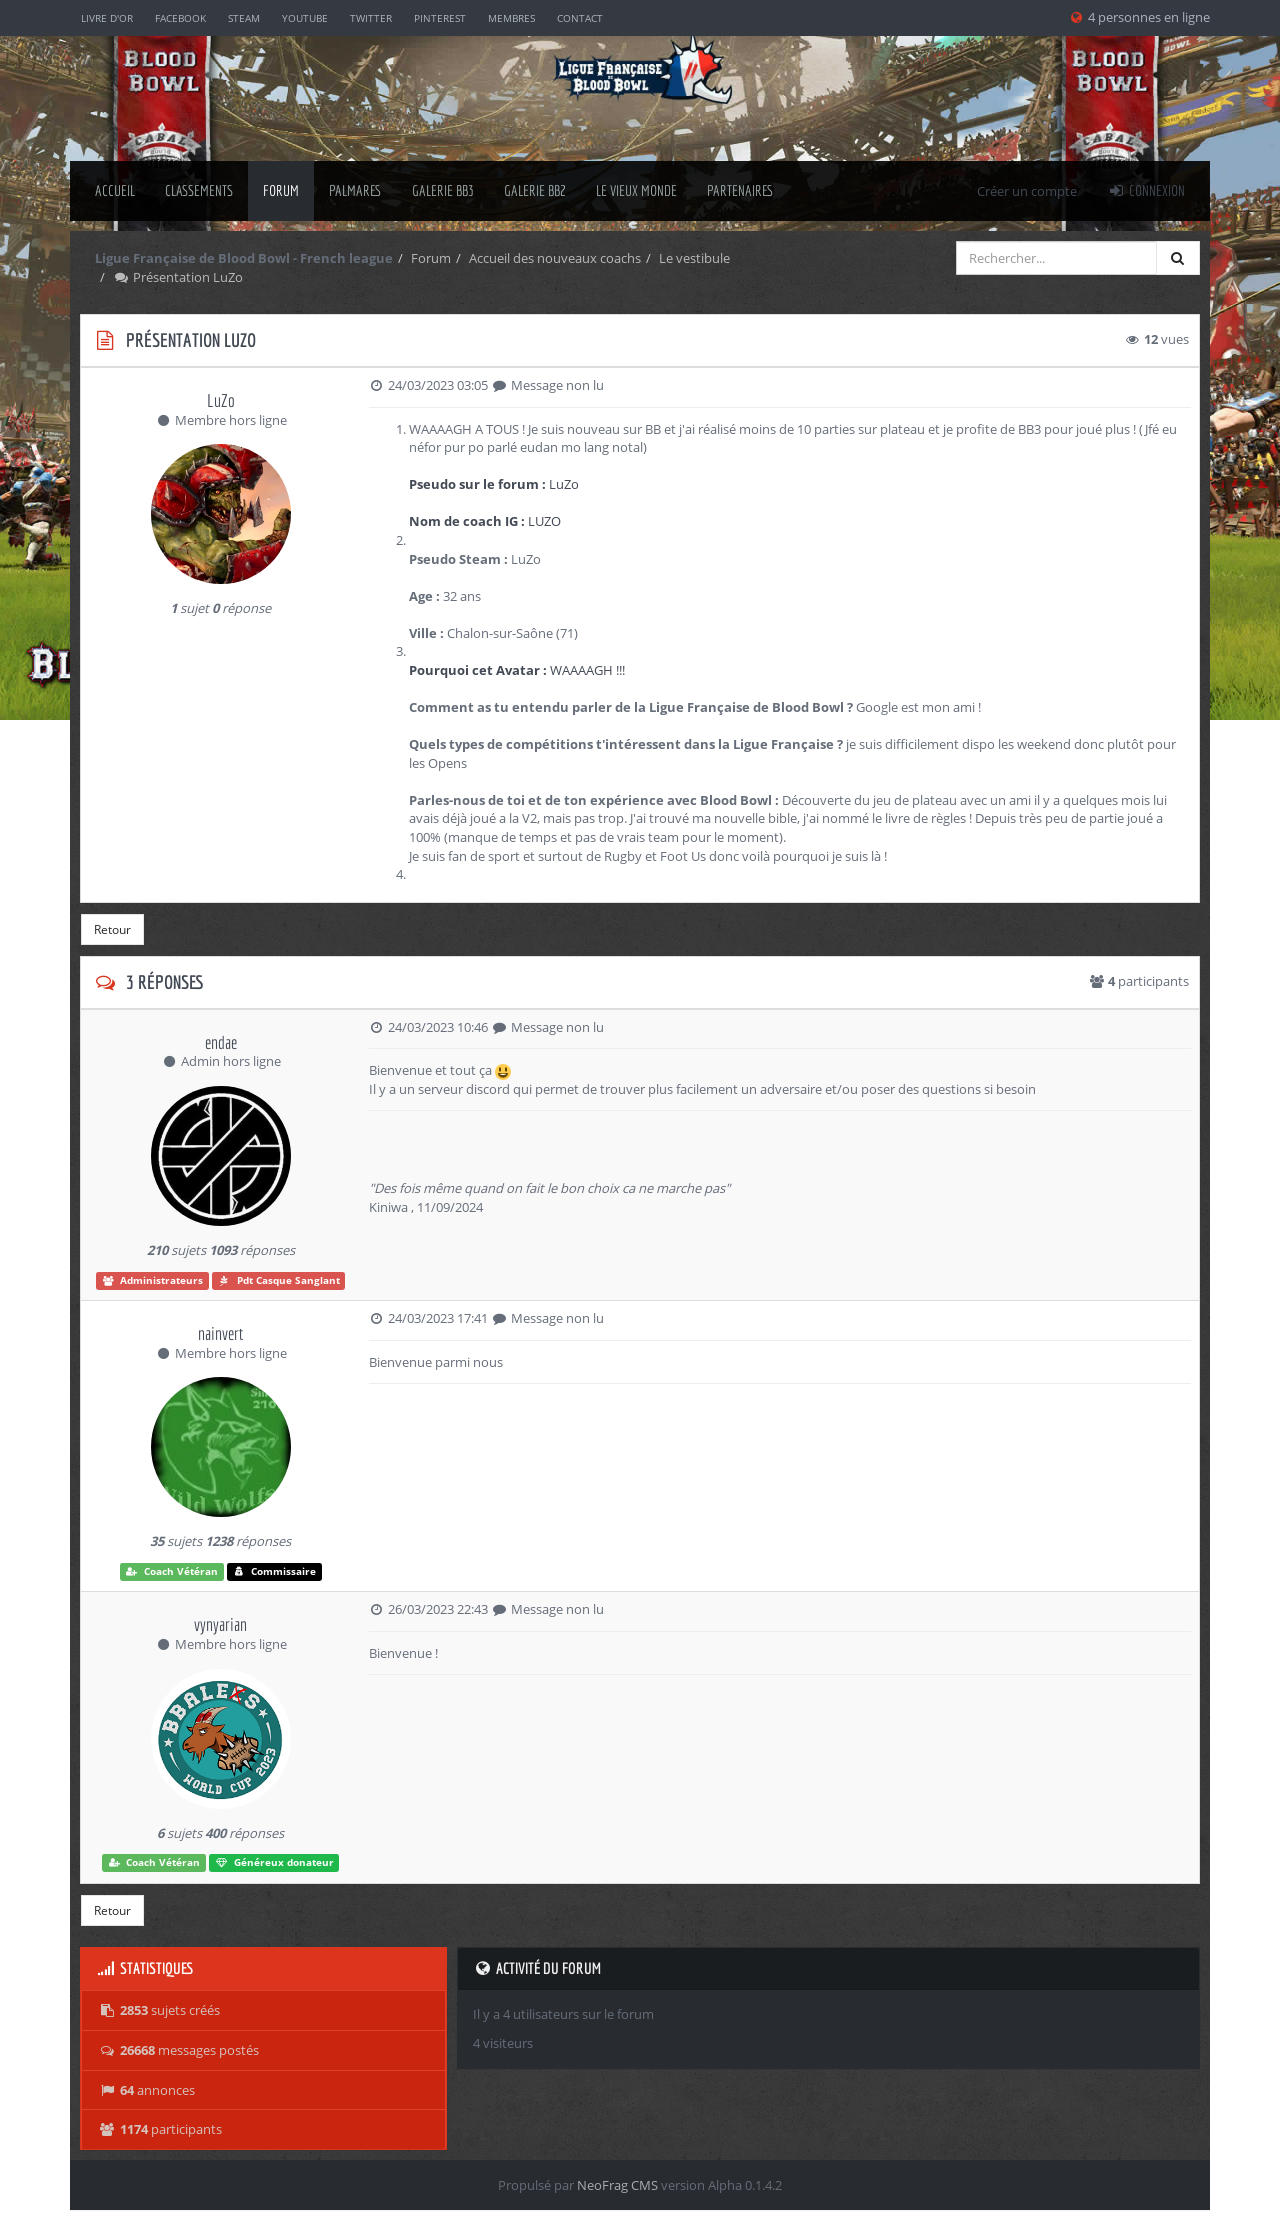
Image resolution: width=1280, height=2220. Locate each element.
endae (221, 1042)
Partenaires (740, 190)
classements (199, 190)
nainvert (220, 1333)
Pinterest (440, 18)
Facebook (180, 18)
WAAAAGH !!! (517, 670)
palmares (355, 190)
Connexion (1146, 190)
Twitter (371, 18)
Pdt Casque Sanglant (279, 1280)
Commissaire (275, 1571)
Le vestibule (694, 258)
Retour (112, 929)
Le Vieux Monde (636, 190)
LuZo (221, 400)
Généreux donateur (274, 1862)
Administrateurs (153, 1280)
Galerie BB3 (443, 190)
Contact (580, 18)
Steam (244, 18)
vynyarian (220, 1624)
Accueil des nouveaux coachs (555, 258)
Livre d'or (107, 18)
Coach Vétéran (171, 1571)
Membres (511, 18)
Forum (281, 190)
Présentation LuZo (178, 277)
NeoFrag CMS (617, 2185)
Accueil (115, 190)
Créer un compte (1027, 191)
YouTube (305, 18)
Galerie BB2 (535, 190)
